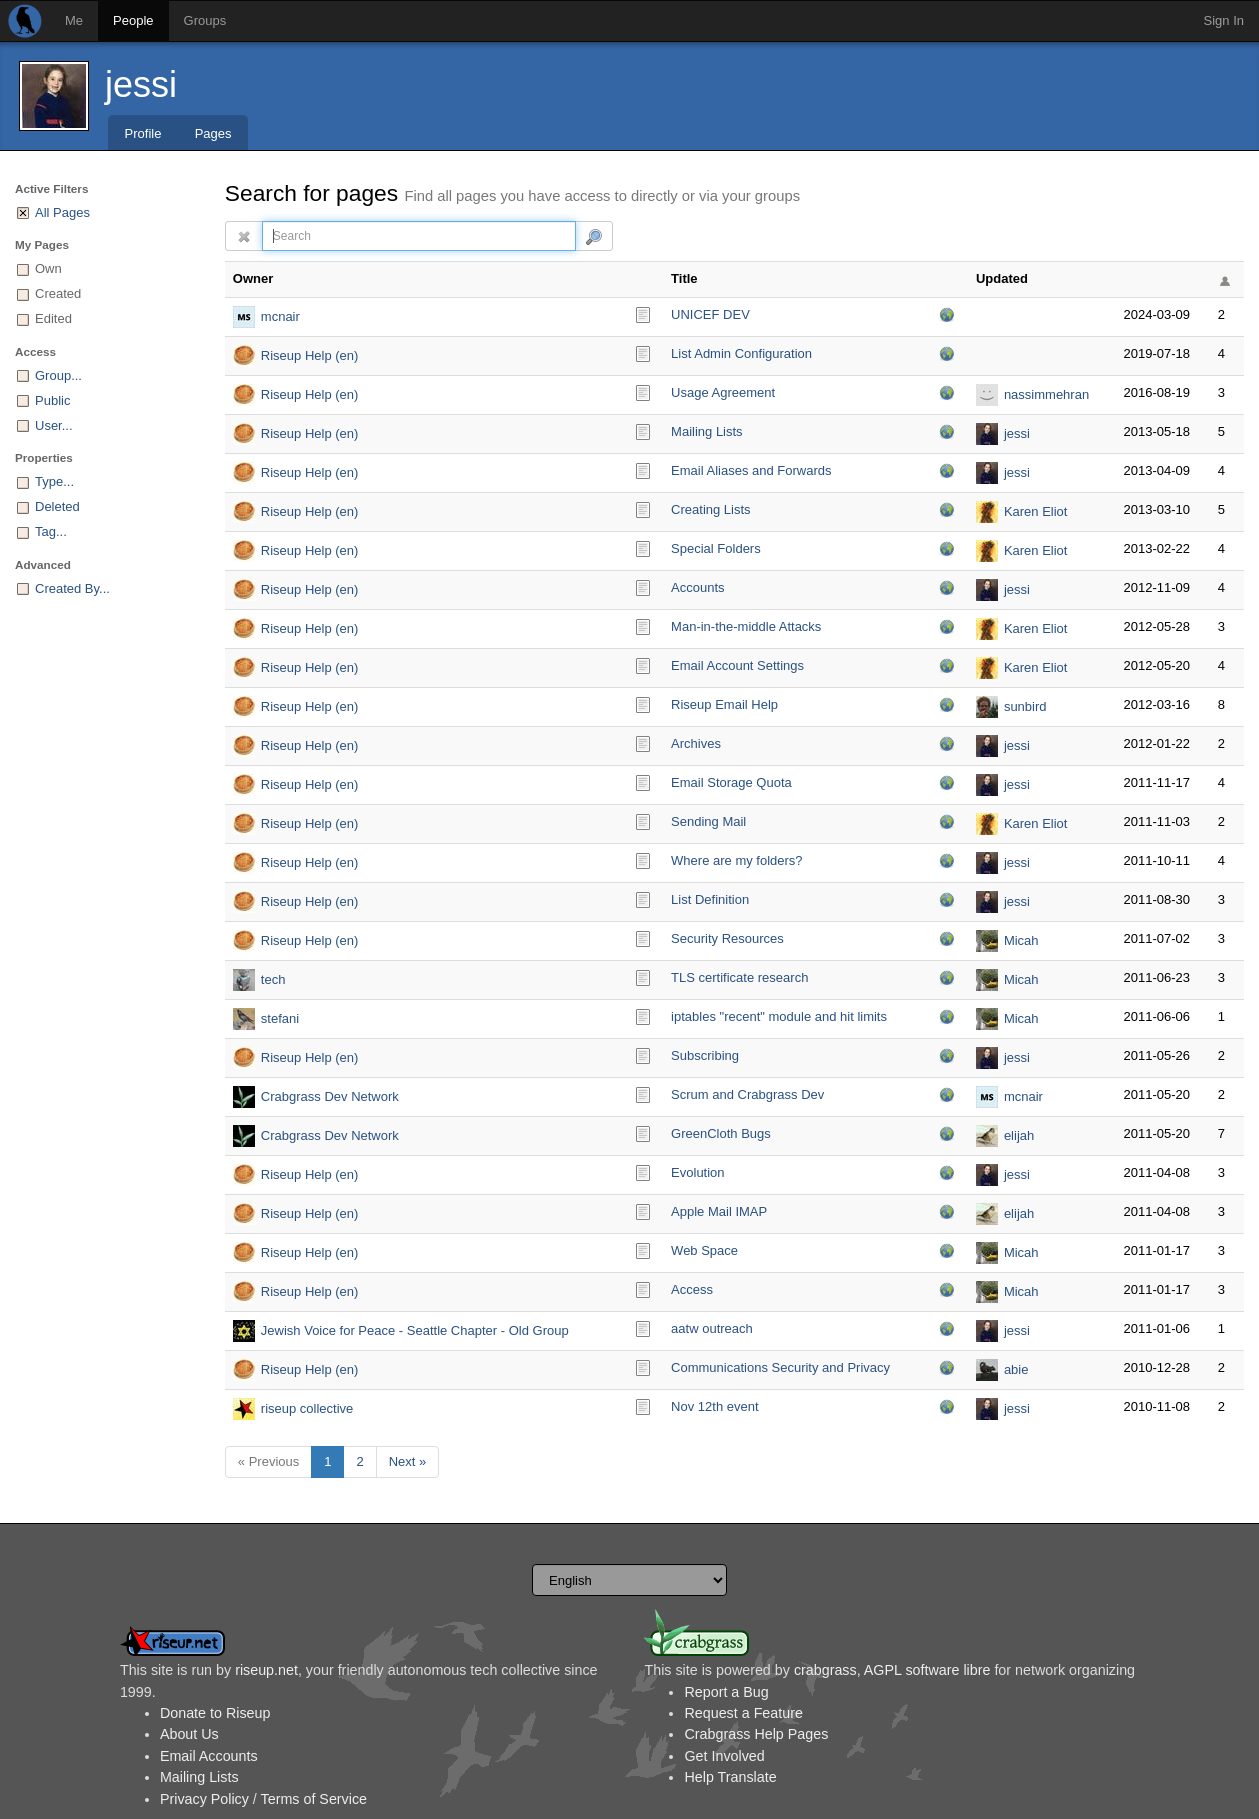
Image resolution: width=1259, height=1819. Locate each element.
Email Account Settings (737, 665)
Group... (58, 375)
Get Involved (724, 1756)
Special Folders (716, 548)
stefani (280, 1018)
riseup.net (266, 1670)
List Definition (710, 899)
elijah (1019, 1135)
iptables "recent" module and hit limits (779, 1016)
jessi (141, 84)
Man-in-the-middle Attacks (746, 626)
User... (54, 425)
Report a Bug (726, 1692)
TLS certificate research (739, 977)
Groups (205, 20)
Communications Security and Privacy (780, 1367)
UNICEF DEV (710, 314)
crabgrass (825, 1670)
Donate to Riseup (215, 1713)
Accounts (697, 587)
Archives (696, 743)
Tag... (51, 531)
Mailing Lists (707, 431)
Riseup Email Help (724, 704)
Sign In (1224, 20)
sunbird (1025, 706)
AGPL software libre (927, 1670)
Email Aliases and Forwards (751, 470)
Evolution (697, 1172)
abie (1016, 1369)
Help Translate (730, 1777)
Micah (1021, 940)
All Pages (62, 212)
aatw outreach (712, 1328)
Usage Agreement (723, 392)
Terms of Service (314, 1799)
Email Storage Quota (731, 782)
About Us (189, 1734)
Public (52, 400)
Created (58, 293)
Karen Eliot (1036, 511)
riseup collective (307, 1408)
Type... (54, 481)
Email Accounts (209, 1756)
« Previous (268, 1461)
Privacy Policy (204, 1799)
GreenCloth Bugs (721, 1133)
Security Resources (727, 938)
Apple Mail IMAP (719, 1211)
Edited (53, 318)
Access (692, 1289)
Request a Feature (743, 1713)
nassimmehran (1046, 394)
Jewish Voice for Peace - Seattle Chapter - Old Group (415, 1330)
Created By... (72, 588)
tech (273, 979)
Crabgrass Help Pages (756, 1734)
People (133, 20)
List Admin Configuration (741, 353)
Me (74, 20)
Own (48, 268)
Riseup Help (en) (310, 355)
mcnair (280, 316)
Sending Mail (708, 821)
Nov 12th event (714, 1406)
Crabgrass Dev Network (330, 1096)
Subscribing (705, 1055)
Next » (408, 1461)
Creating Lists (710, 509)
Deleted (57, 506)
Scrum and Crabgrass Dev (747, 1094)
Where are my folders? (737, 860)
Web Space (704, 1250)
